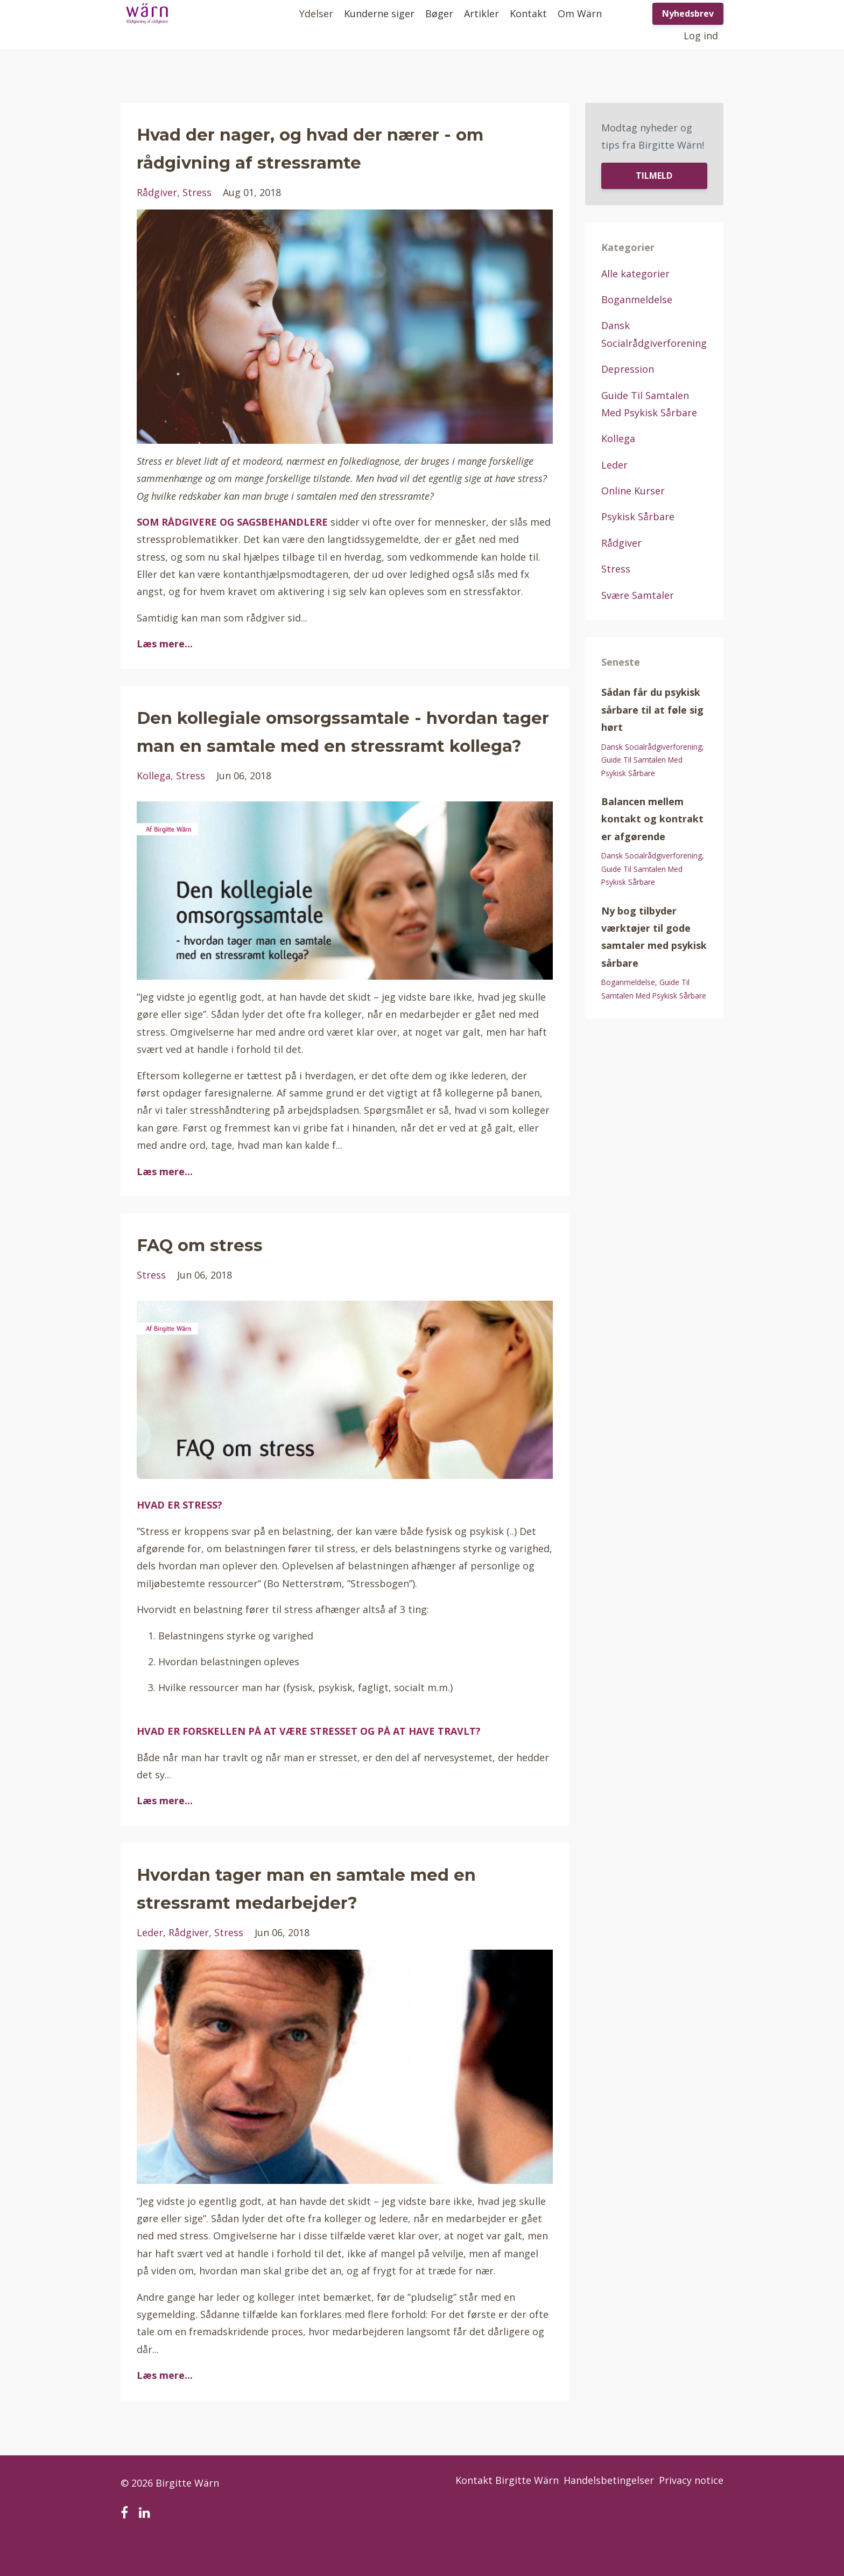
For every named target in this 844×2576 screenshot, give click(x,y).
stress (197, 192)
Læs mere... (165, 643)
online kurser (633, 490)
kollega (154, 803)
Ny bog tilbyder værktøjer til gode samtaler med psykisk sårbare (654, 936)
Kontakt (528, 13)
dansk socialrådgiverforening (651, 747)
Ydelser (316, 13)
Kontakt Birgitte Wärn (489, 2510)
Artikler (481, 13)
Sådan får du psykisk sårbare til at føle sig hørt (652, 710)
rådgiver (157, 192)
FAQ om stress (218, 1271)
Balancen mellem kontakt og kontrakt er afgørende (652, 819)
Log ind (701, 35)
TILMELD (654, 175)
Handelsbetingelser (600, 2510)
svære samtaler (637, 595)
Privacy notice (691, 2510)
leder (150, 1960)
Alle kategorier (635, 273)
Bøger (439, 13)
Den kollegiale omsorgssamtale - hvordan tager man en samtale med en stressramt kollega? (338, 744)
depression (627, 368)
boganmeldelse (636, 299)
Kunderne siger (379, 13)
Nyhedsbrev (688, 13)
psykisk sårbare (637, 516)
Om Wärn (580, 13)
